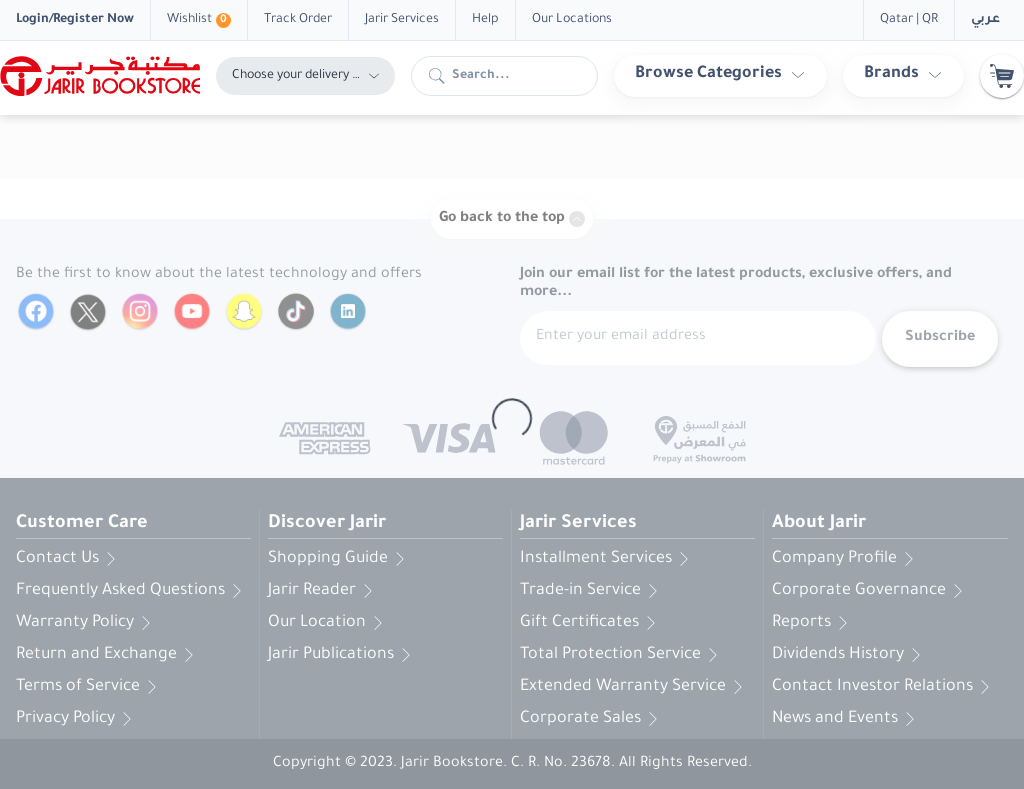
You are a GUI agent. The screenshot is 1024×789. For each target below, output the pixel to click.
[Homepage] (100, 76)
